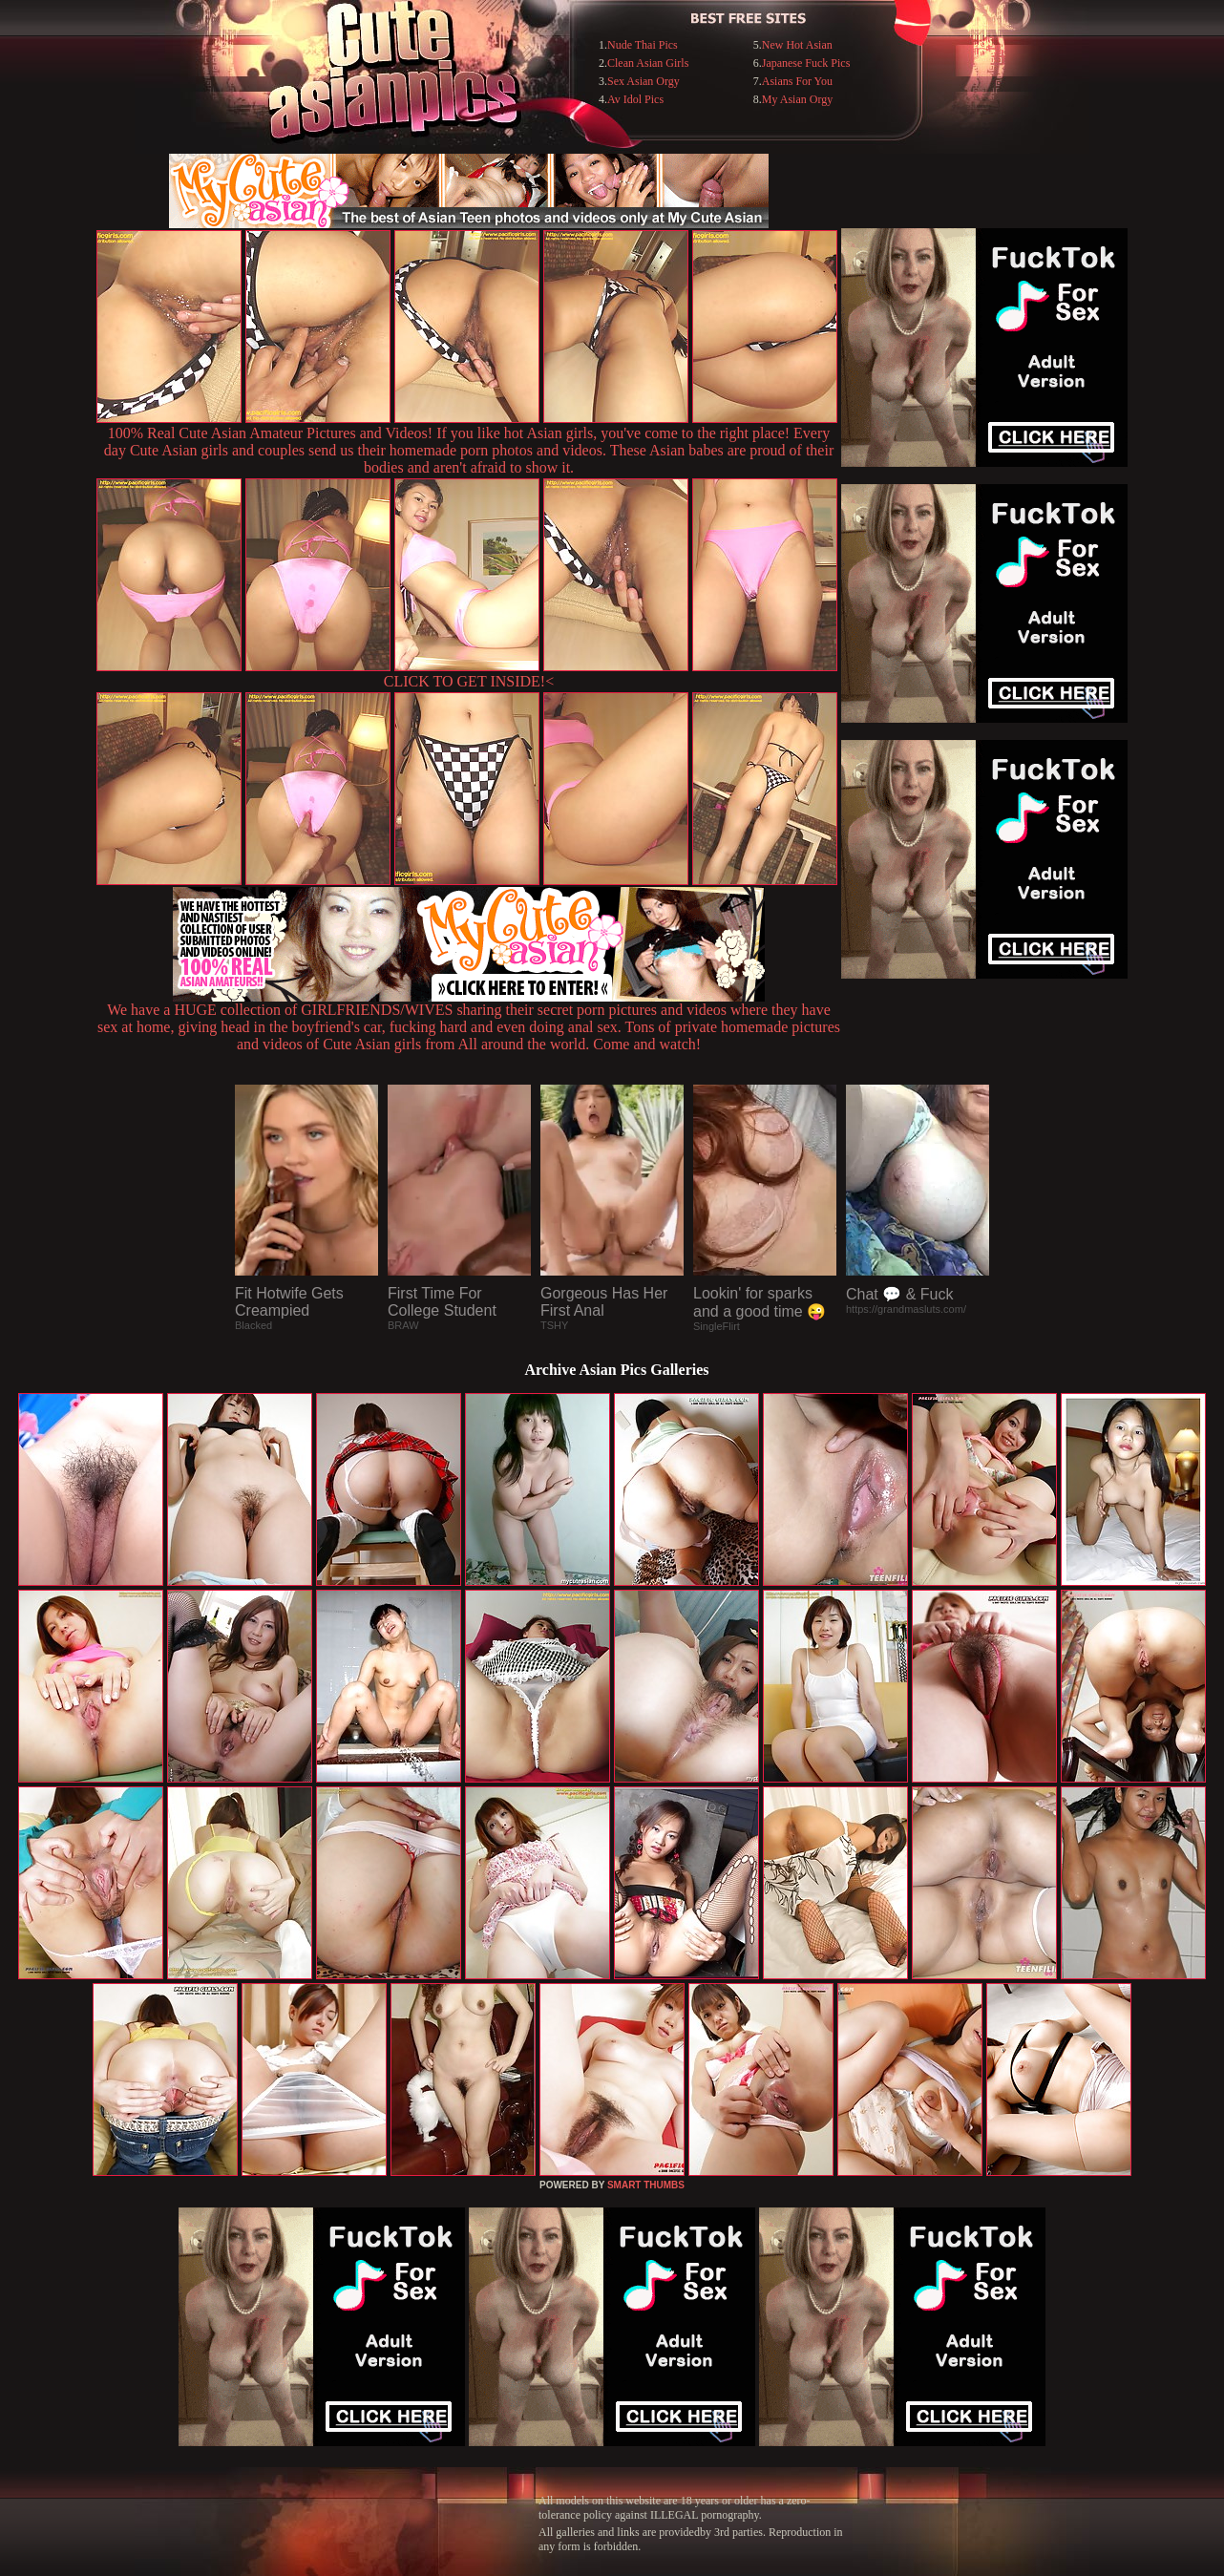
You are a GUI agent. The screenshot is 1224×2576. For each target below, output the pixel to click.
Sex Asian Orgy (643, 81)
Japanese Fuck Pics (806, 63)
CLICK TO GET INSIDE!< (469, 681)
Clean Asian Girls (647, 63)
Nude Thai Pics (642, 45)
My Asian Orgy (797, 99)
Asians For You (797, 81)
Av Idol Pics (635, 99)
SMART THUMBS (646, 2185)
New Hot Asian (797, 45)
